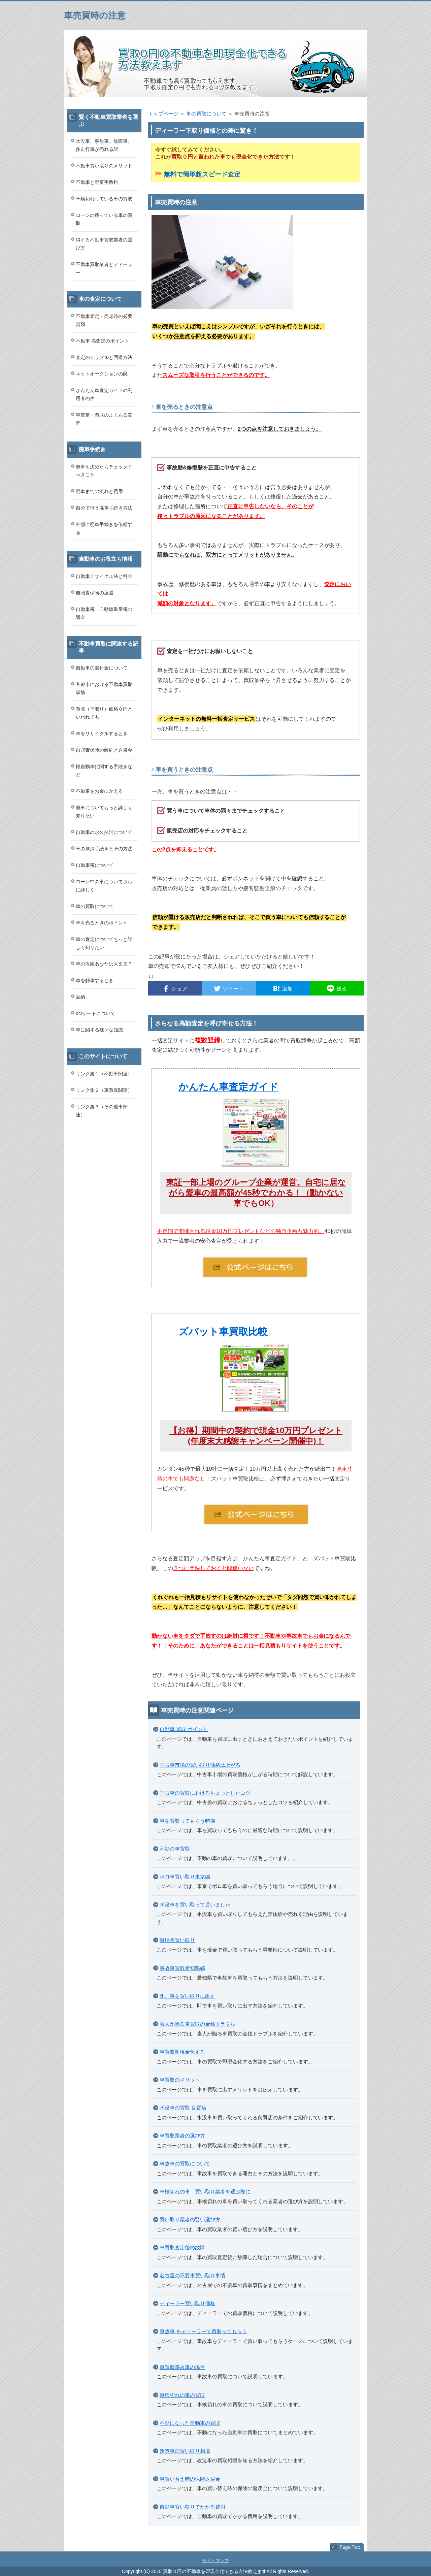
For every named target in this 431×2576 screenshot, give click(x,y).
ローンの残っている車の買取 (104, 219)
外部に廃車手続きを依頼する (104, 528)
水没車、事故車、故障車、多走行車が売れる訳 (104, 145)
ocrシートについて (95, 1013)
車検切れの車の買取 (182, 2395)
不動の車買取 (175, 1849)
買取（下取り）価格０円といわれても (104, 713)
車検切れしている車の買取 (104, 198)
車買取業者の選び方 (182, 2136)
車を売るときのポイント (102, 922)
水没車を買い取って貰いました (195, 1904)
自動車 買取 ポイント (184, 1729)
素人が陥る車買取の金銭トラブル (197, 2024)
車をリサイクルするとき (102, 733)
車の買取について (206, 114)
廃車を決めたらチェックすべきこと (104, 471)
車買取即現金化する (182, 2052)
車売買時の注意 (95, 15)
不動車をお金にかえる (99, 791)
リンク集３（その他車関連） (102, 1110)
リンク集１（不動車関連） (104, 1073)
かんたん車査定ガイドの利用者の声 (104, 394)
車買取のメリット (180, 2080)
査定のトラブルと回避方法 (104, 357)
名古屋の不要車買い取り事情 (192, 2275)
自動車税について (94, 865)
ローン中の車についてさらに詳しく (104, 885)
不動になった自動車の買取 (190, 2423)
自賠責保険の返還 (94, 592)
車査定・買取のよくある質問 (104, 419)
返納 (80, 997)
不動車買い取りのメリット (104, 165)
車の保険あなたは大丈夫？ (104, 964)
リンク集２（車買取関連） (104, 1090)
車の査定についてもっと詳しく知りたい (104, 943)
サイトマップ (215, 2560)
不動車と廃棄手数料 (97, 182)
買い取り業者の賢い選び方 (190, 2219)
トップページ (163, 114)
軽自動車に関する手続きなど (104, 770)
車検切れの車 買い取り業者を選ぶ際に (205, 2191)
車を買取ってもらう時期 (187, 1821)
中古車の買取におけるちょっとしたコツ (205, 1793)
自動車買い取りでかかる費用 (192, 2507)
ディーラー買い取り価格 (187, 2303)
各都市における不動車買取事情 (104, 688)
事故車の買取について (185, 2163)
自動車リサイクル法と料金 (104, 576)
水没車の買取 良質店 (183, 2108)
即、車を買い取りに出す (187, 1996)
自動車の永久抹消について (104, 832)
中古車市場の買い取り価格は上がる (200, 1765)
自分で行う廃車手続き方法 (104, 508)
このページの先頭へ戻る (347, 2547)
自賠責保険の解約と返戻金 (104, 750)
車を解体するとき (94, 980)
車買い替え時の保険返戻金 (190, 2479)
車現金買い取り (177, 1940)
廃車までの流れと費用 (99, 491)
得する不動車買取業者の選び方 (104, 244)
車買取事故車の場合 (182, 2367)
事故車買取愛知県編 (182, 1968)
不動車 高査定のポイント (102, 341)
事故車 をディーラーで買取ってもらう (203, 2331)
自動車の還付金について (102, 668)
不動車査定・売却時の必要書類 (104, 320)
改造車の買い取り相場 (185, 2451)
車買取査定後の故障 (182, 2247)
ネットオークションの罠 (102, 374)
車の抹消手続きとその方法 (104, 848)
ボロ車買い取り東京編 (185, 1877)
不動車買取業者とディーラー (104, 268)
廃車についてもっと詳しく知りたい (104, 811)
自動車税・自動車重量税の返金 (104, 613)
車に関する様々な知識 (99, 1030)
